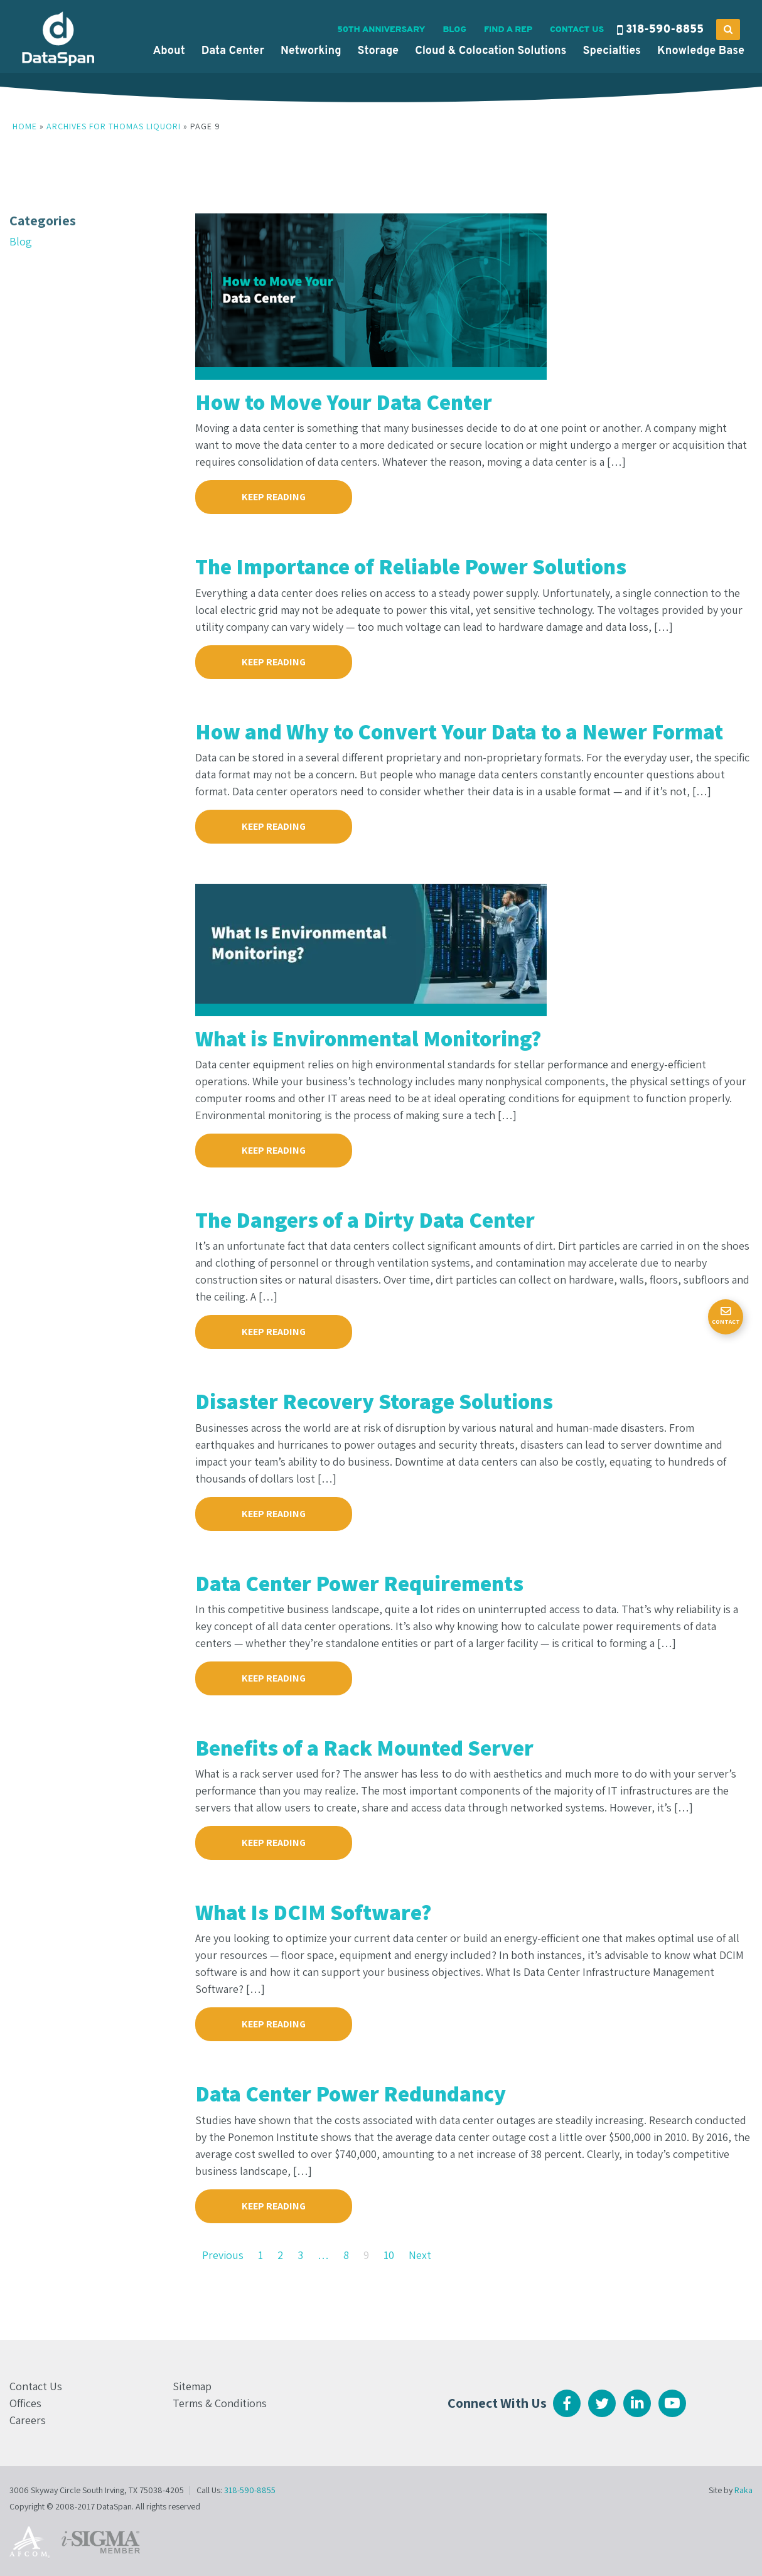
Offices (25, 2403)
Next (420, 2255)
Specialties (611, 51)
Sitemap (192, 2386)
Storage (378, 51)
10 (389, 2255)
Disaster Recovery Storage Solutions (374, 1401)
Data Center (232, 51)
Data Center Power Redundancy (350, 2093)
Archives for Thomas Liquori (113, 126)
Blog (454, 29)
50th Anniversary (381, 29)
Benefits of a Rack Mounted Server (364, 1747)
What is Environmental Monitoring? (368, 1038)
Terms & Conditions (220, 2403)
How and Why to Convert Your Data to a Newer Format (459, 731)
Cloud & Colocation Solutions (490, 51)
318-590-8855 (665, 30)
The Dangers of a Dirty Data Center (365, 1219)
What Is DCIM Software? (313, 1911)
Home (25, 126)
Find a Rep (508, 29)
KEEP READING (274, 496)
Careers (27, 2420)
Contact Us (577, 29)
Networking (311, 51)
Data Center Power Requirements (359, 1583)
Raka (743, 2490)
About (169, 51)
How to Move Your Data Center (343, 401)
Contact (726, 1322)
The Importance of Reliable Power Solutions (410, 566)
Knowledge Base (700, 51)
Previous (223, 2255)
